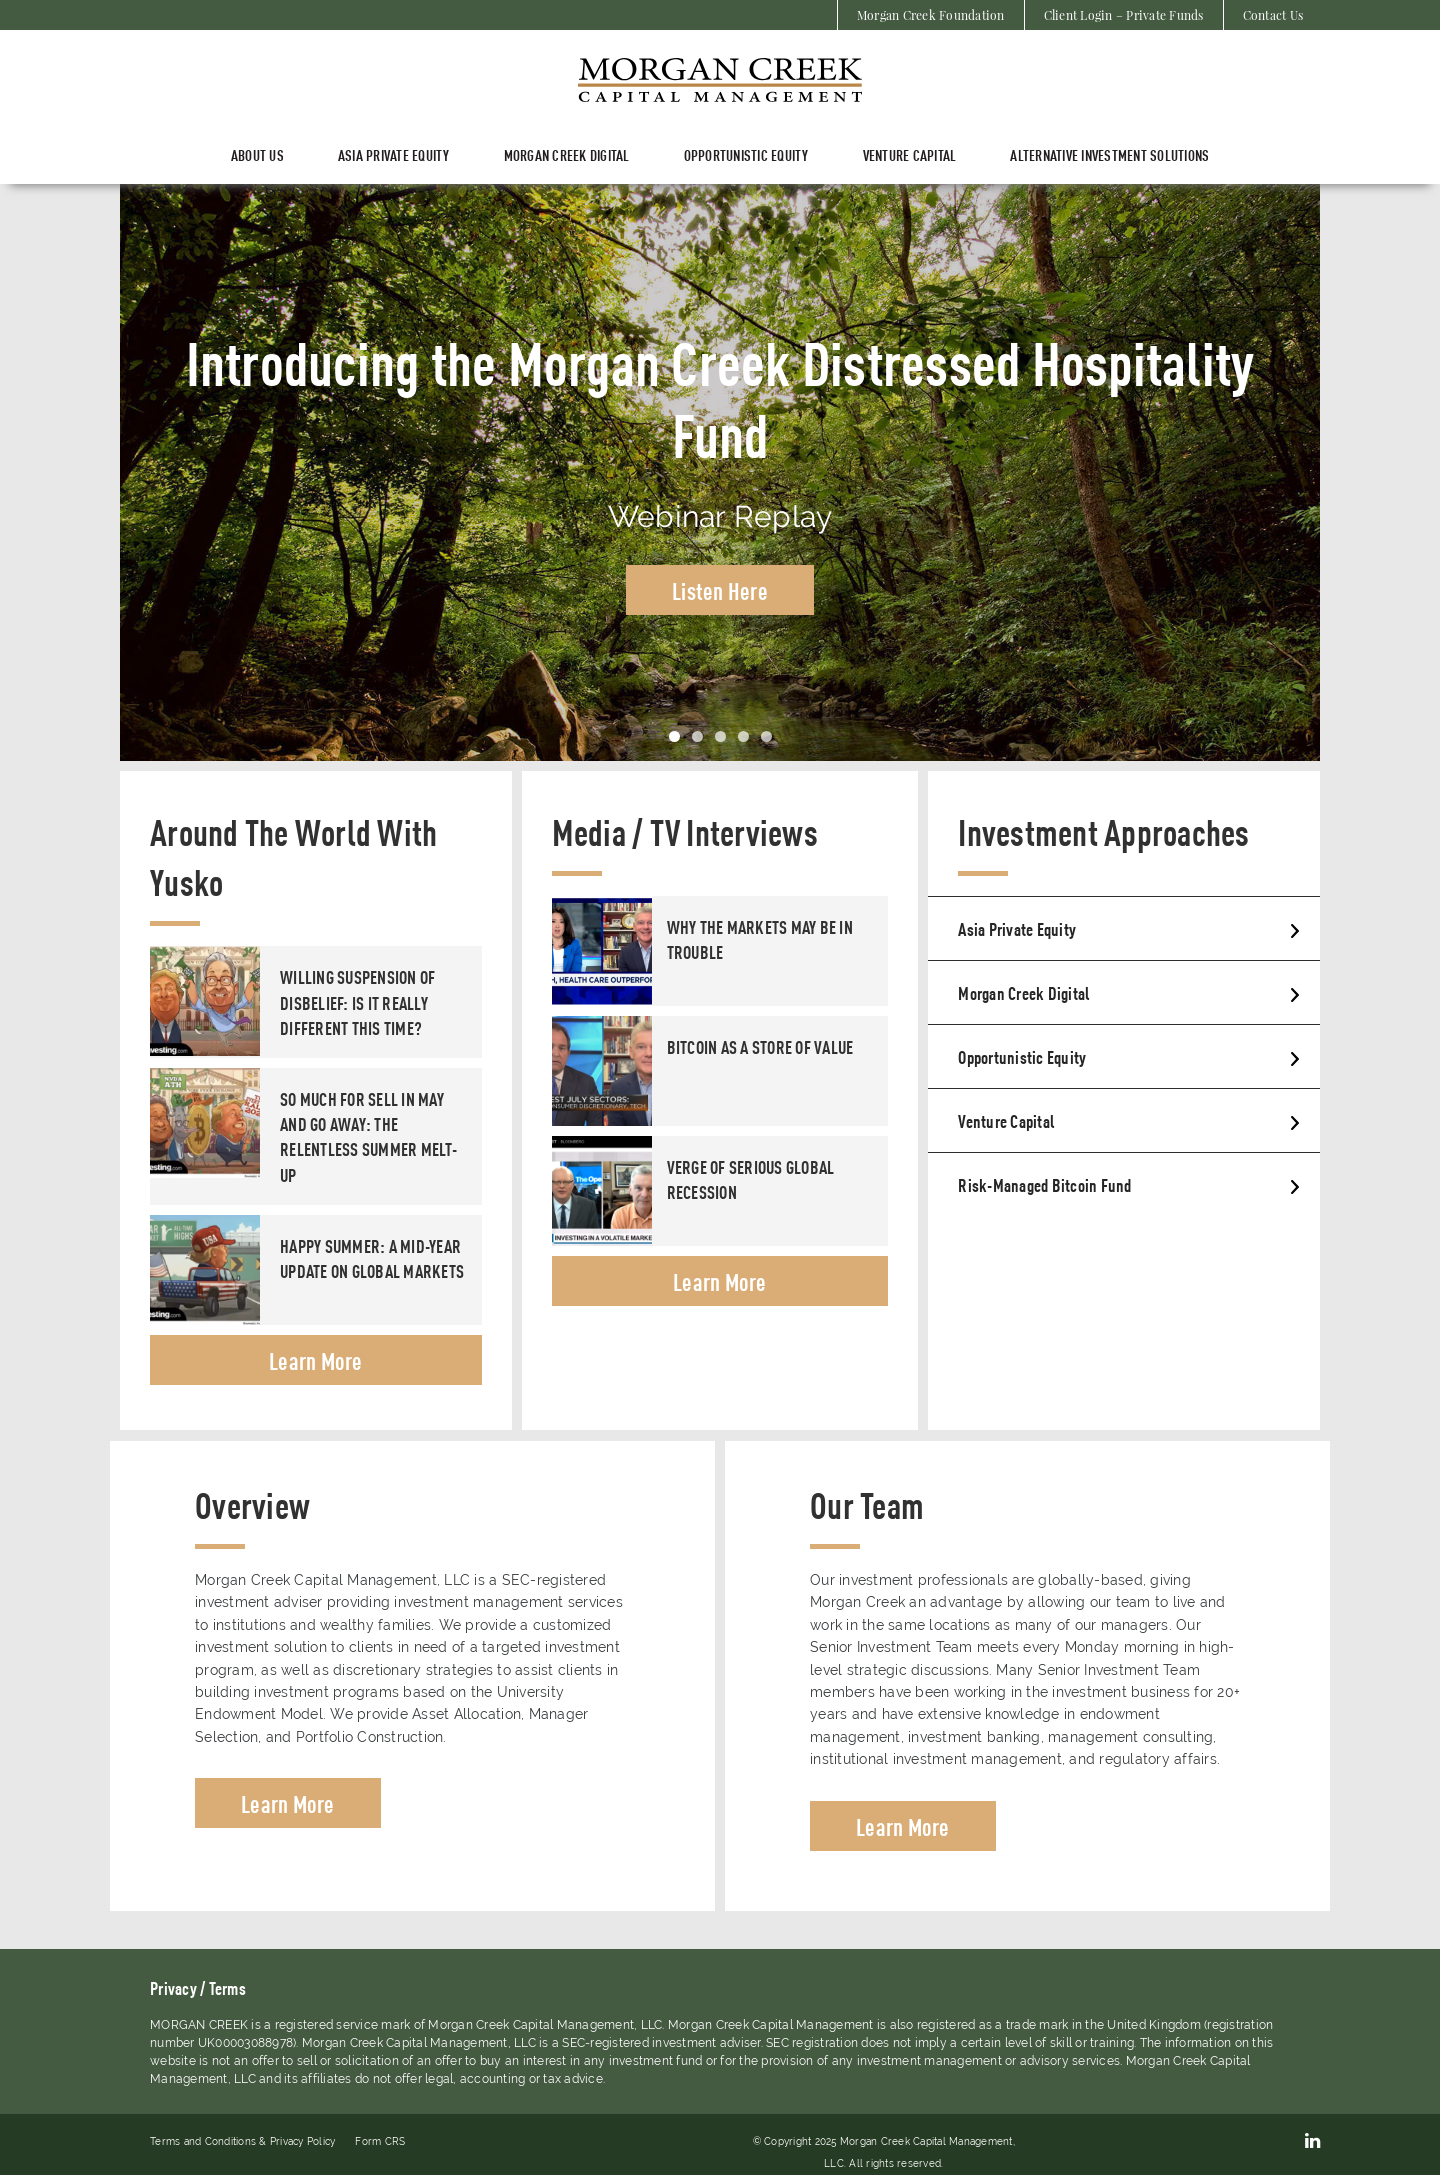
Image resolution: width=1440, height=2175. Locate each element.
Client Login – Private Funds (1124, 15)
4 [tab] (743, 736)
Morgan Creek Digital (567, 154)
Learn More (316, 1360)
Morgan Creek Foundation (931, 15)
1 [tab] (674, 736)
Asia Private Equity (1017, 928)
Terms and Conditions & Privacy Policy (242, 2141)
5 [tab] (766, 736)
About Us (257, 154)
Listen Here (720, 590)
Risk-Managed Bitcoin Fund (1044, 1184)
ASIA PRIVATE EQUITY (394, 154)
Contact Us (1273, 15)
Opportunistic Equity (746, 154)
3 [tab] (720, 736)
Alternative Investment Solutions (1109, 154)
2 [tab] (697, 736)
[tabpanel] (720, 472)
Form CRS (380, 2141)
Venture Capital (910, 154)
